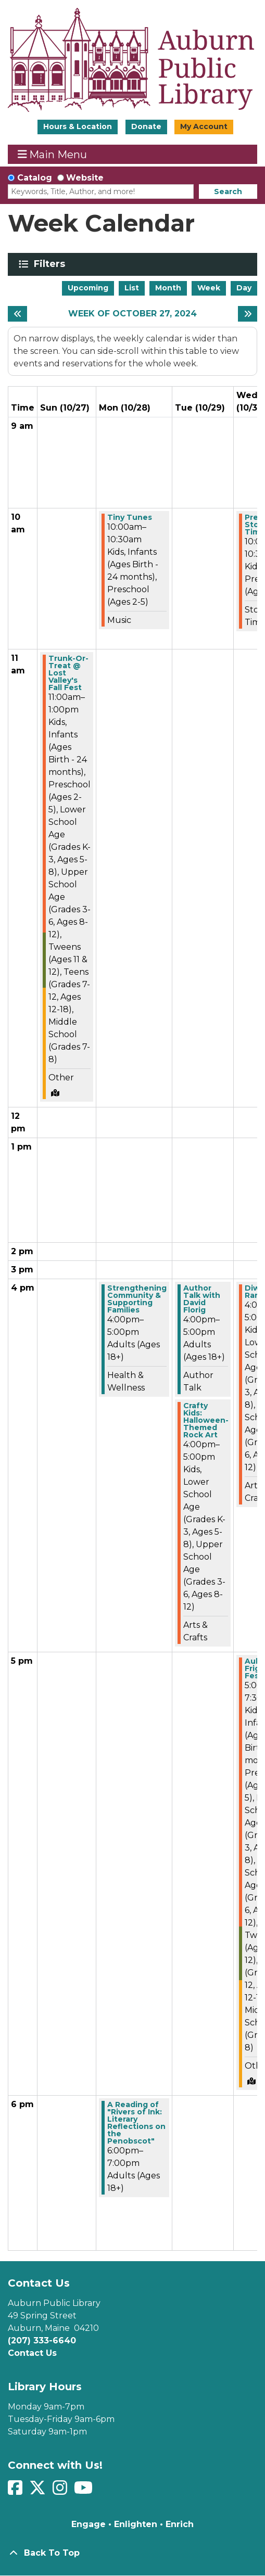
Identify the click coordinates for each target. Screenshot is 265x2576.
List (131, 287)
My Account (204, 126)
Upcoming (88, 287)
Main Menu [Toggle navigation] (52, 154)
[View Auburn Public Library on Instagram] (61, 2491)
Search (228, 191)
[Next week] (247, 314)
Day (243, 287)
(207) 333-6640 (42, 2340)
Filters (51, 264)
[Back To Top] (132, 2553)
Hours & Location (77, 126)
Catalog (34, 178)
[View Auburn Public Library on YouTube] (84, 2491)
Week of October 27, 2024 (132, 313)
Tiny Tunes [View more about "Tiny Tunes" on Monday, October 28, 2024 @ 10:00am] (129, 517)
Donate (146, 126)
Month (168, 287)
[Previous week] (17, 314)
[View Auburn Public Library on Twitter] (38, 2491)
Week (208, 287)
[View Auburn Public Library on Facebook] (16, 2491)
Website (85, 178)
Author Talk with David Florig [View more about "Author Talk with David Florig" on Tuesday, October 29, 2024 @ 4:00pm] (201, 1298)
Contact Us (32, 2353)
